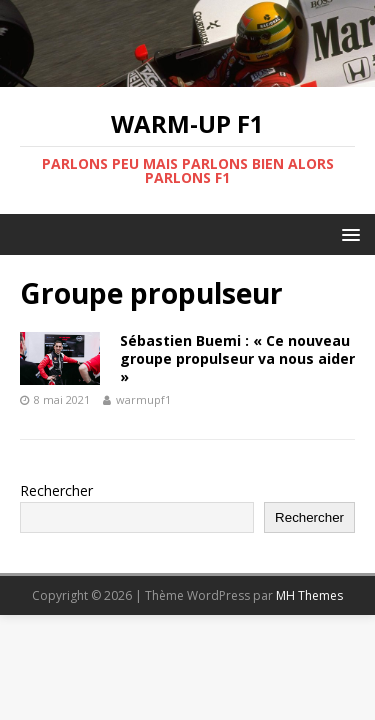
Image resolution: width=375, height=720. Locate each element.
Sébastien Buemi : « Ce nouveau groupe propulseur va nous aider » (237, 358)
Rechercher (56, 490)
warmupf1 (143, 399)
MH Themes (309, 595)
